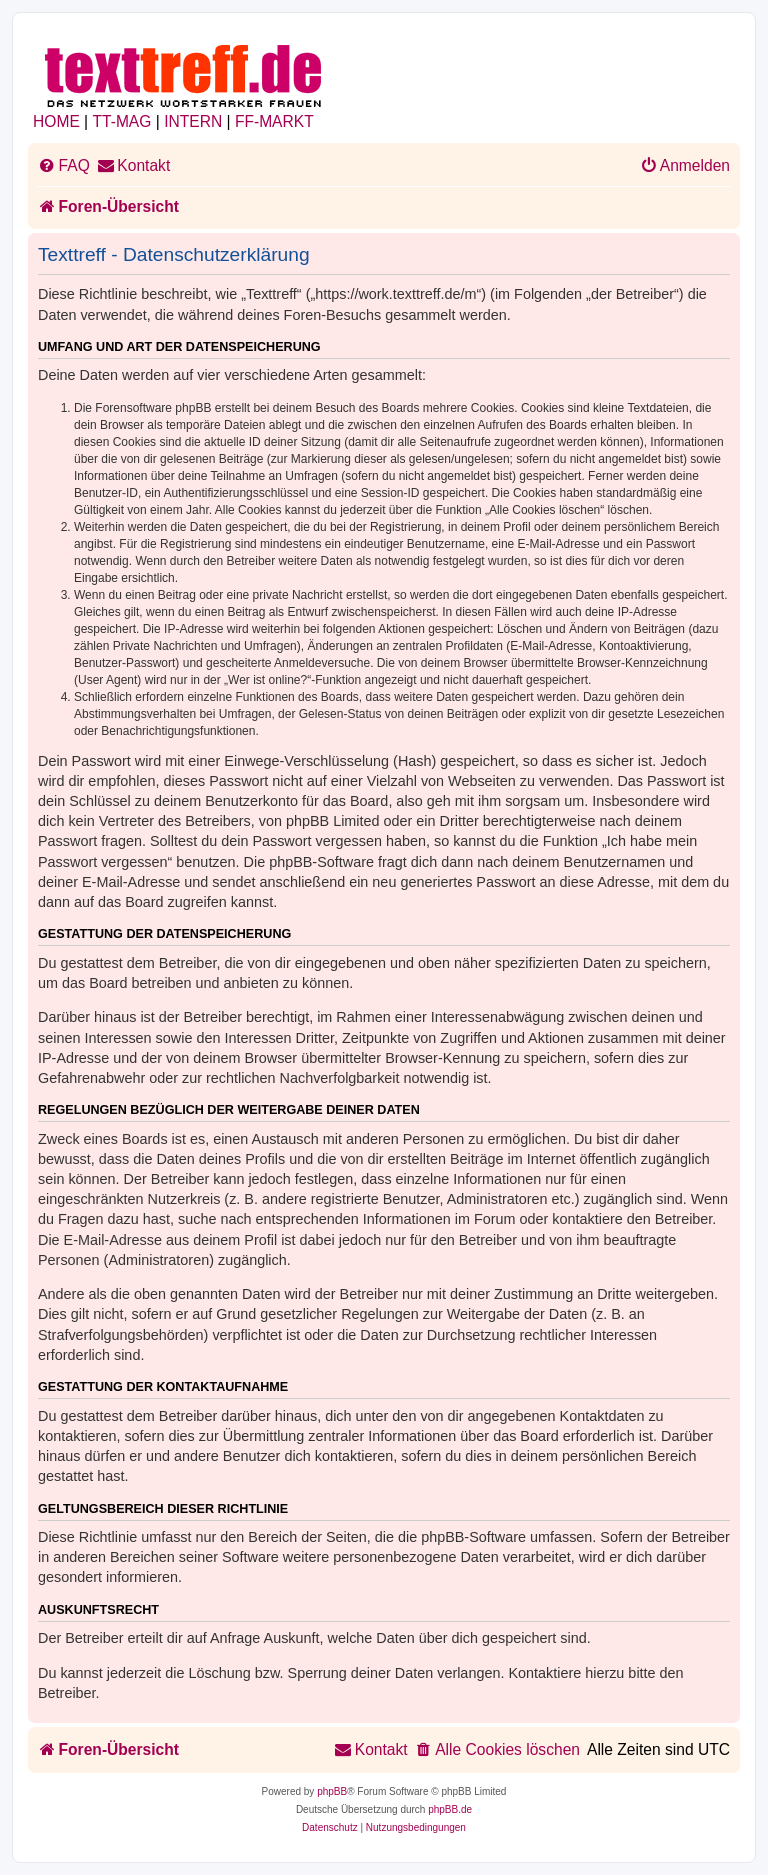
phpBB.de (450, 1809)
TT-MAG (122, 121)
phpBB (332, 1791)
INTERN (193, 121)
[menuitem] (64, 166)
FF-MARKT (274, 121)
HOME (56, 121)
